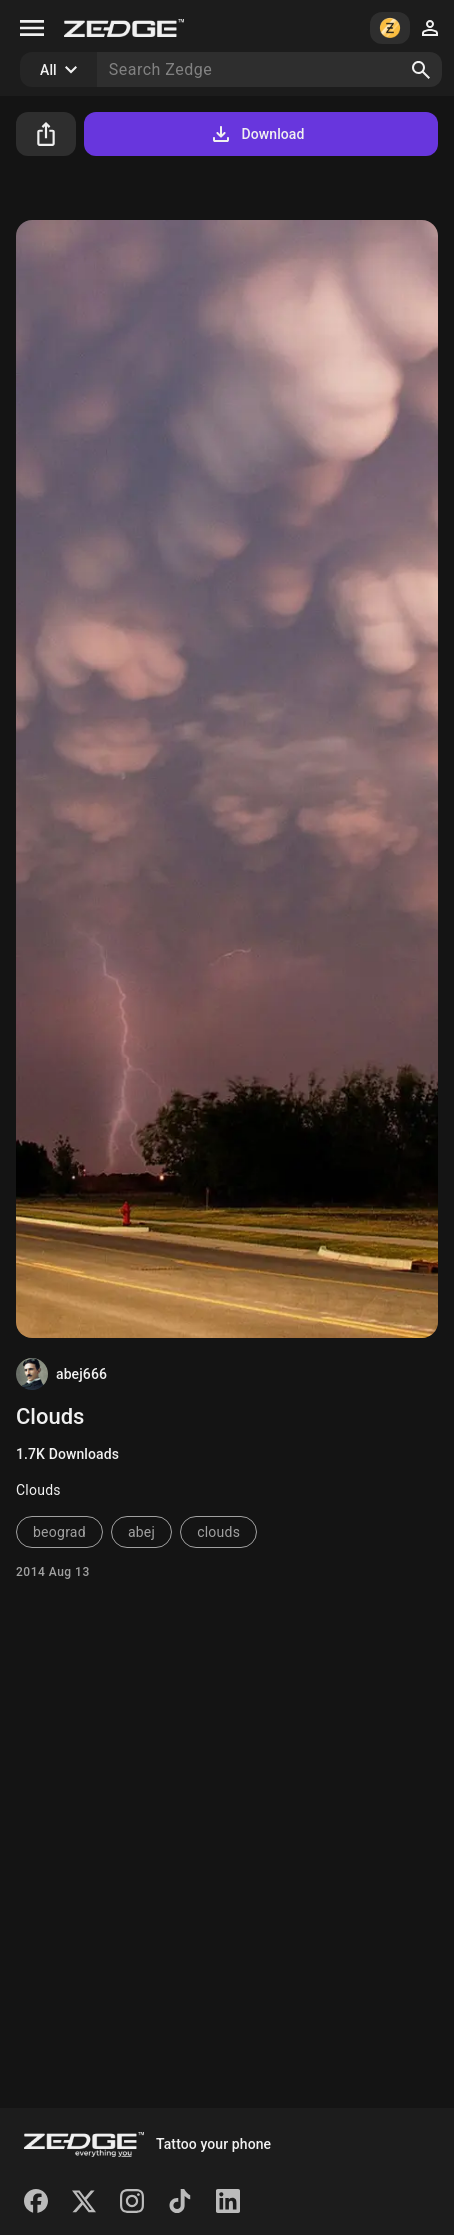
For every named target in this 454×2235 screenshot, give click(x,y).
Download (256, 134)
